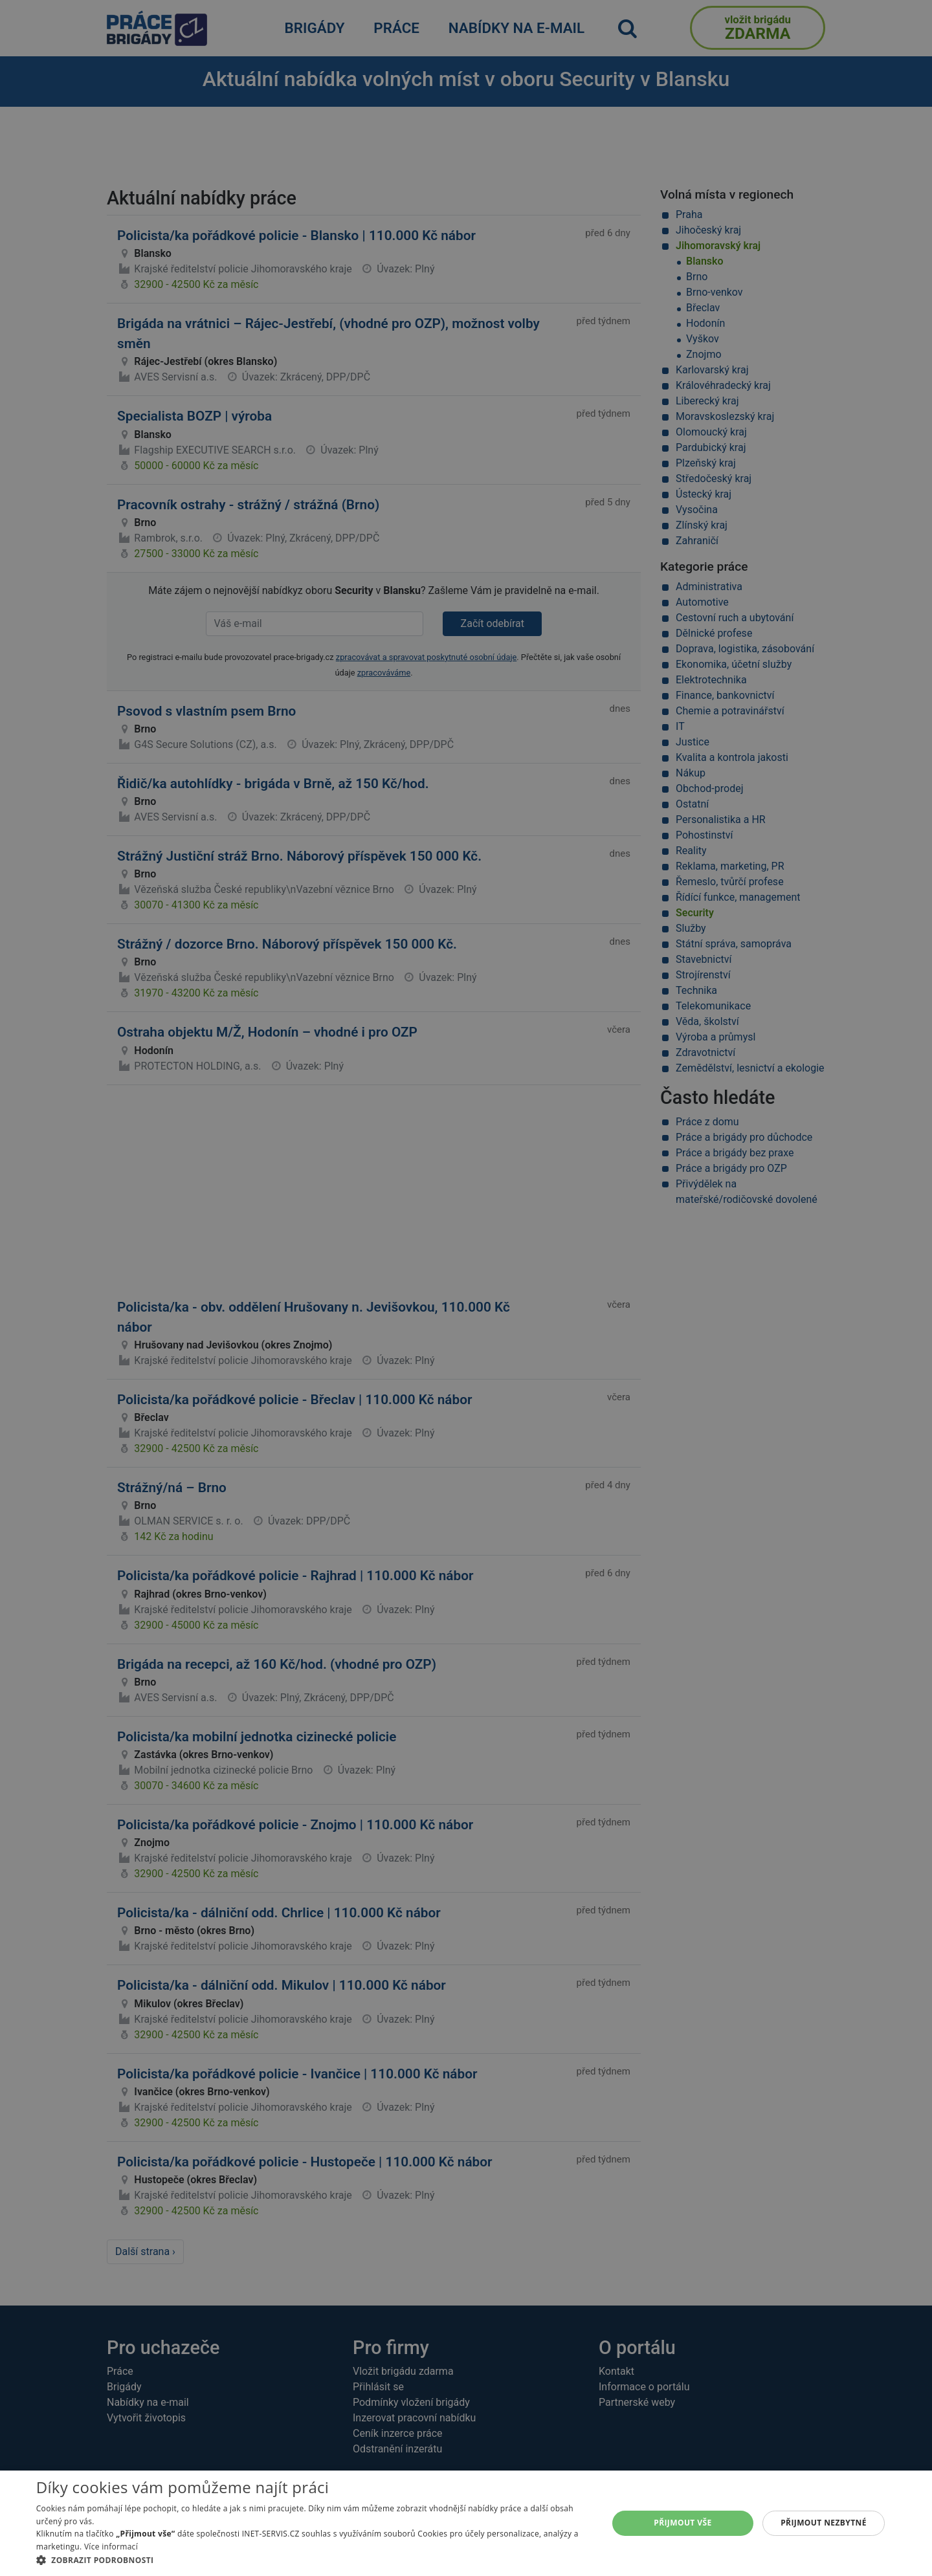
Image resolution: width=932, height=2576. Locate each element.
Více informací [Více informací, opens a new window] (111, 2546)
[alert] (466, 1288)
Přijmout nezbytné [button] (824, 2522)
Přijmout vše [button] (682, 2522)
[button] (313, 2559)
